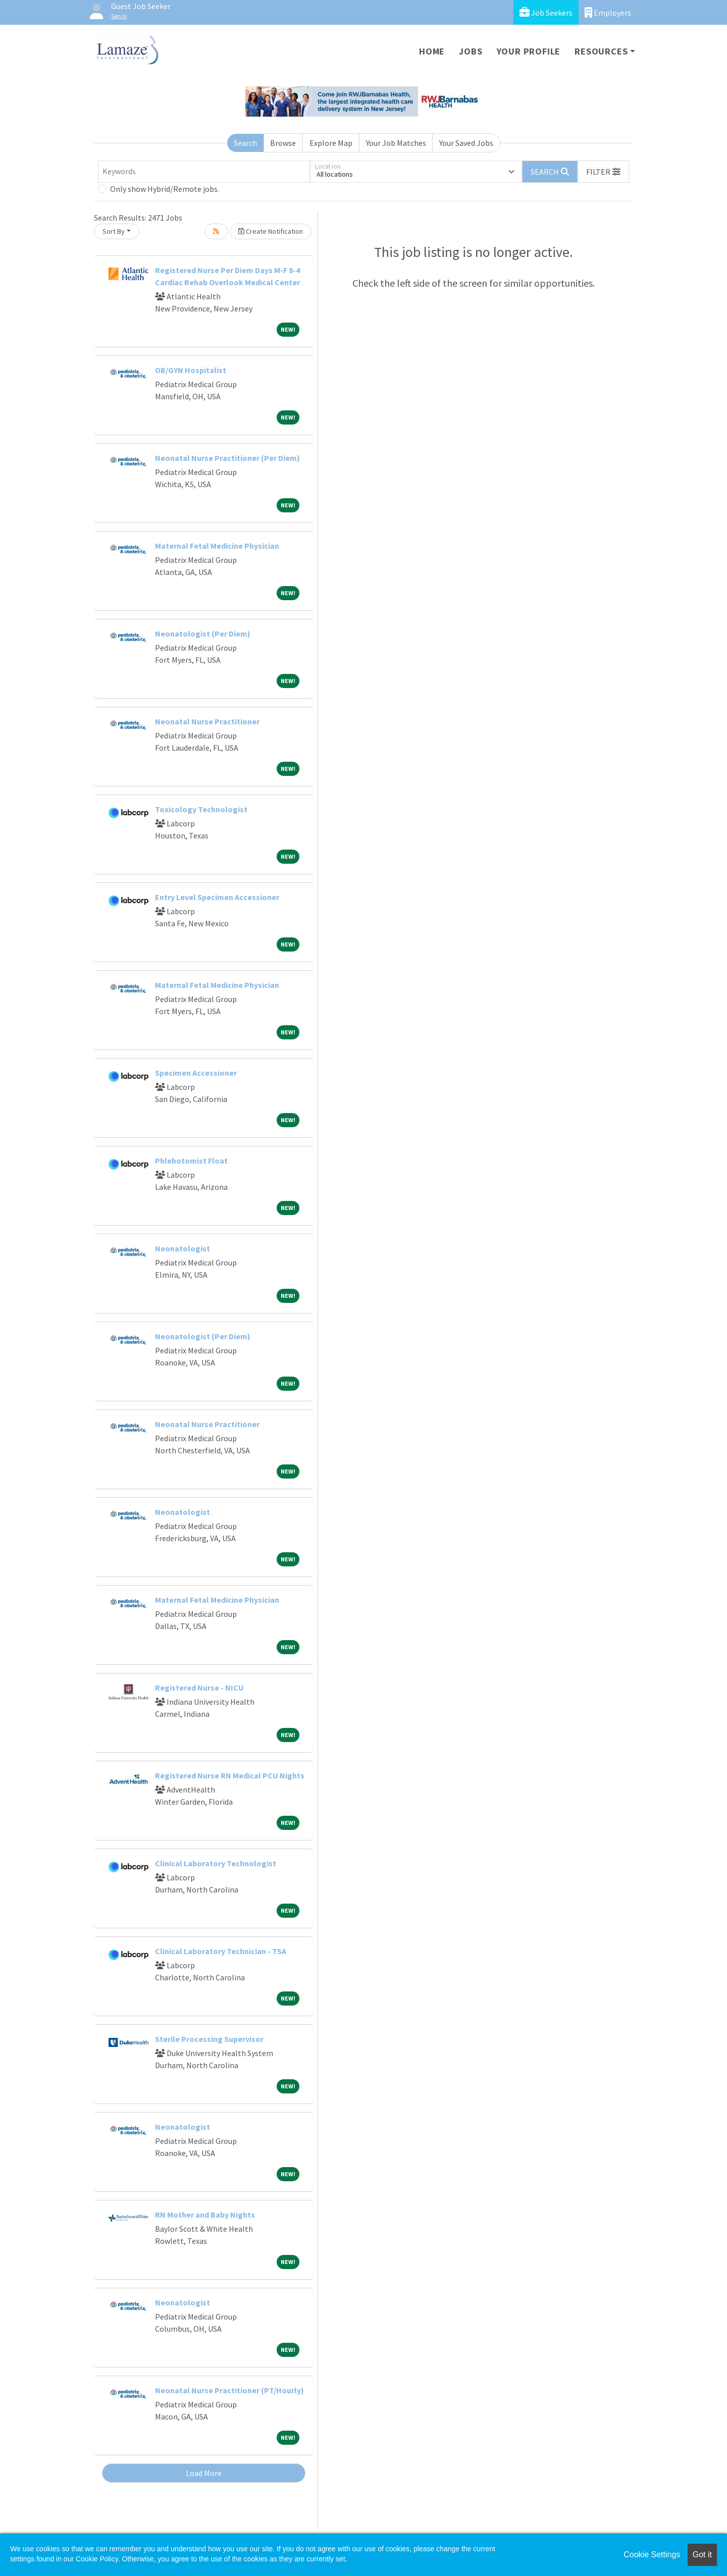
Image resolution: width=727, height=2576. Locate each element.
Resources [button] (601, 51)
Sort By (113, 231)
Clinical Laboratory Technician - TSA (220, 1951)
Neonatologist (182, 1248)
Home (432, 51)
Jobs (470, 51)
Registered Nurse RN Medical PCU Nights (229, 1775)
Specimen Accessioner (196, 1073)
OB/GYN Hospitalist (190, 370)
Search (245, 143)
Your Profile (529, 51)
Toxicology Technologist (201, 809)
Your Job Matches (396, 143)
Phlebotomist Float (191, 1160)
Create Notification (270, 231)
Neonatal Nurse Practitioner (207, 721)
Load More (204, 2473)
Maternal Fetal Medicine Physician (217, 546)
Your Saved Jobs (466, 143)
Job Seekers (546, 12)
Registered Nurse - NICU (199, 1688)
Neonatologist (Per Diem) (202, 633)
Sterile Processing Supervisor (209, 2039)
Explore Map (330, 143)
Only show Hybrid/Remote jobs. (164, 189)
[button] (603, 172)
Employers (608, 12)
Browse (283, 143)
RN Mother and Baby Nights (205, 2215)
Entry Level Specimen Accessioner (217, 897)
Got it (702, 2554)
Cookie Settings (652, 2554)
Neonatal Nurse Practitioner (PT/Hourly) (229, 2390)
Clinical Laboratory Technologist (215, 1863)
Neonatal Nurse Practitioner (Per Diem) (227, 458)
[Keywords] (204, 172)
